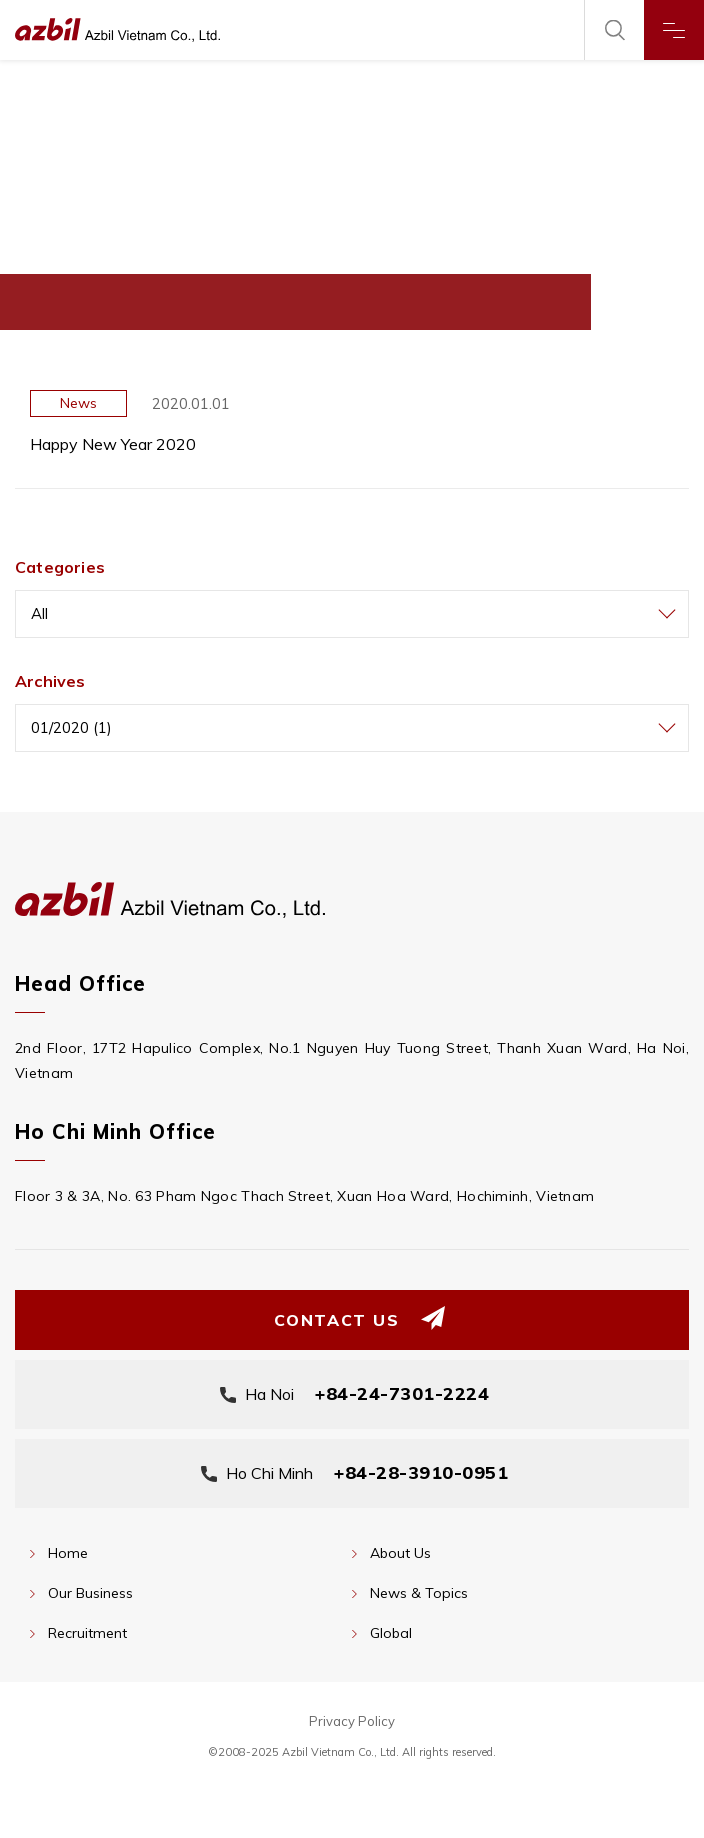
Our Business (90, 1593)
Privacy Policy (352, 1721)
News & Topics (419, 1593)
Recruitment (87, 1633)
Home (68, 1553)
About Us (400, 1553)
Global (391, 1633)
